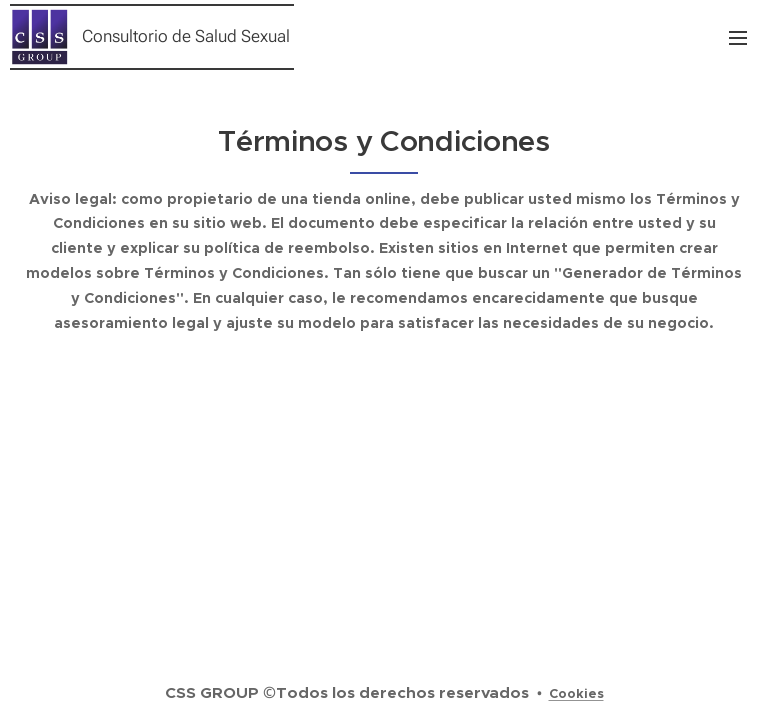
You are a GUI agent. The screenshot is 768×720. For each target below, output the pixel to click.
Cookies (576, 693)
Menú (738, 38)
